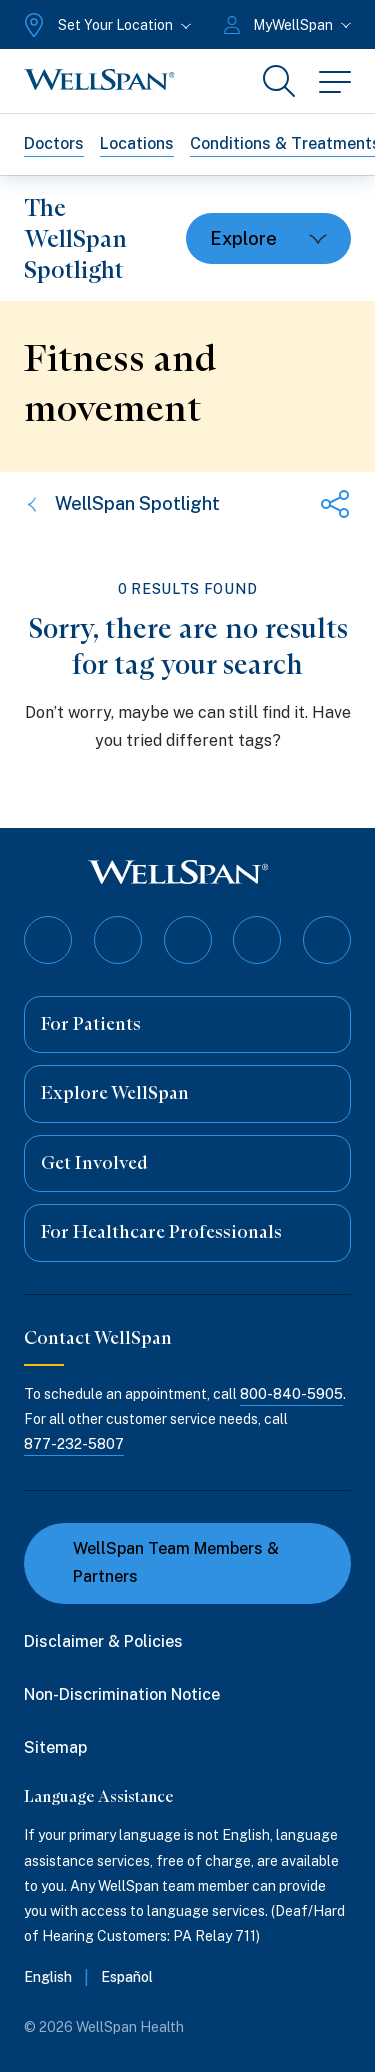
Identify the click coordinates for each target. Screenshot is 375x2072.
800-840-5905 (291, 1394)
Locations (137, 143)
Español (127, 1977)
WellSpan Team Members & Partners (163, 1563)
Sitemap (55, 1747)
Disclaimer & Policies (103, 1641)
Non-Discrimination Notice (122, 1694)
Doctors (54, 143)
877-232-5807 (74, 1444)
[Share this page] (335, 504)
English (48, 1977)
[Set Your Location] (105, 25)
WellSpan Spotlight (122, 503)
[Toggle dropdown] (268, 238)
